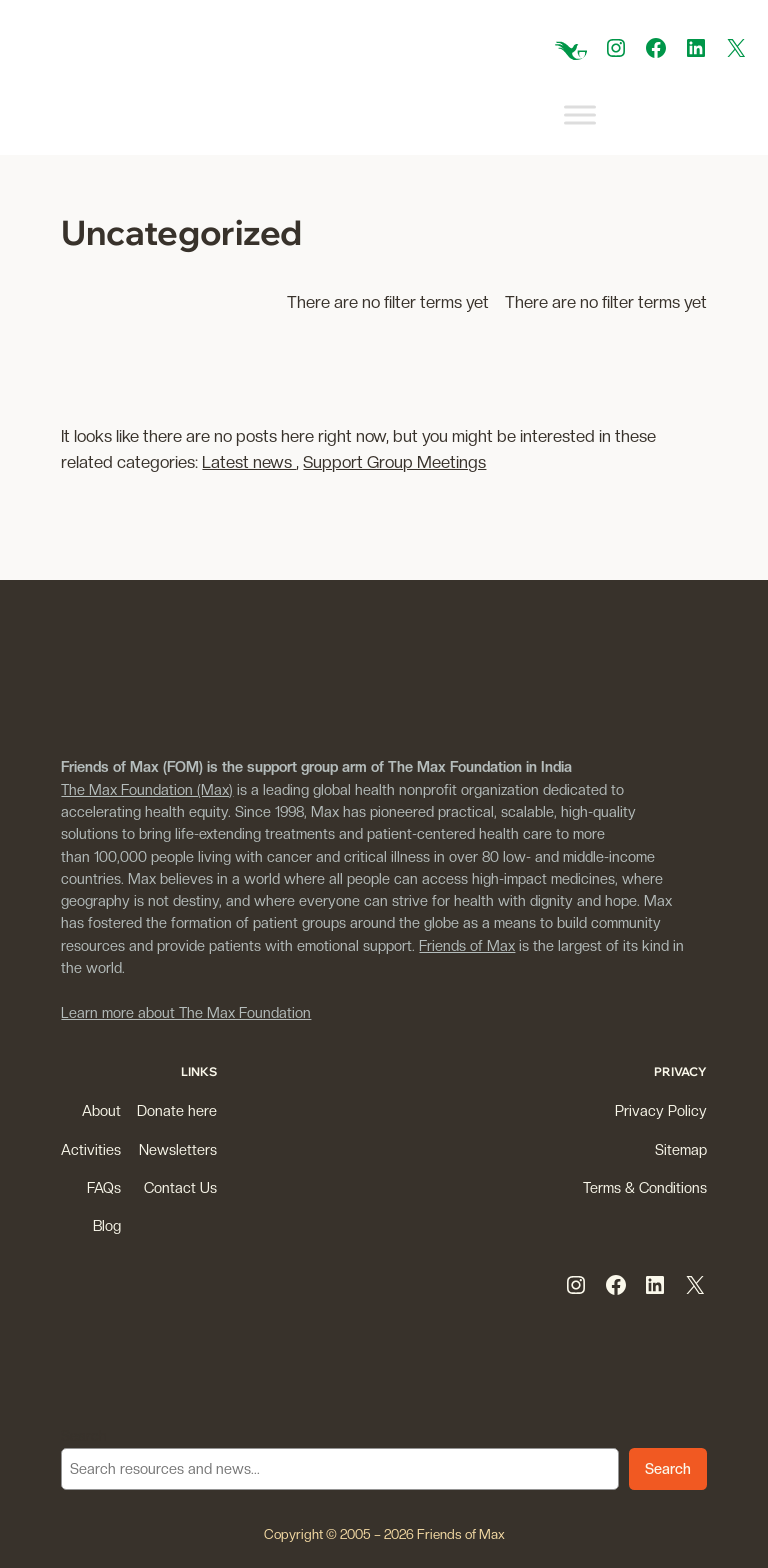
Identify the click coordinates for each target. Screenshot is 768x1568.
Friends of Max (467, 945)
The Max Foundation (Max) (147, 789)
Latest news (249, 462)
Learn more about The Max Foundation (186, 1012)
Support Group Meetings (394, 462)
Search (84, 1435)
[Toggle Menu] (580, 115)
